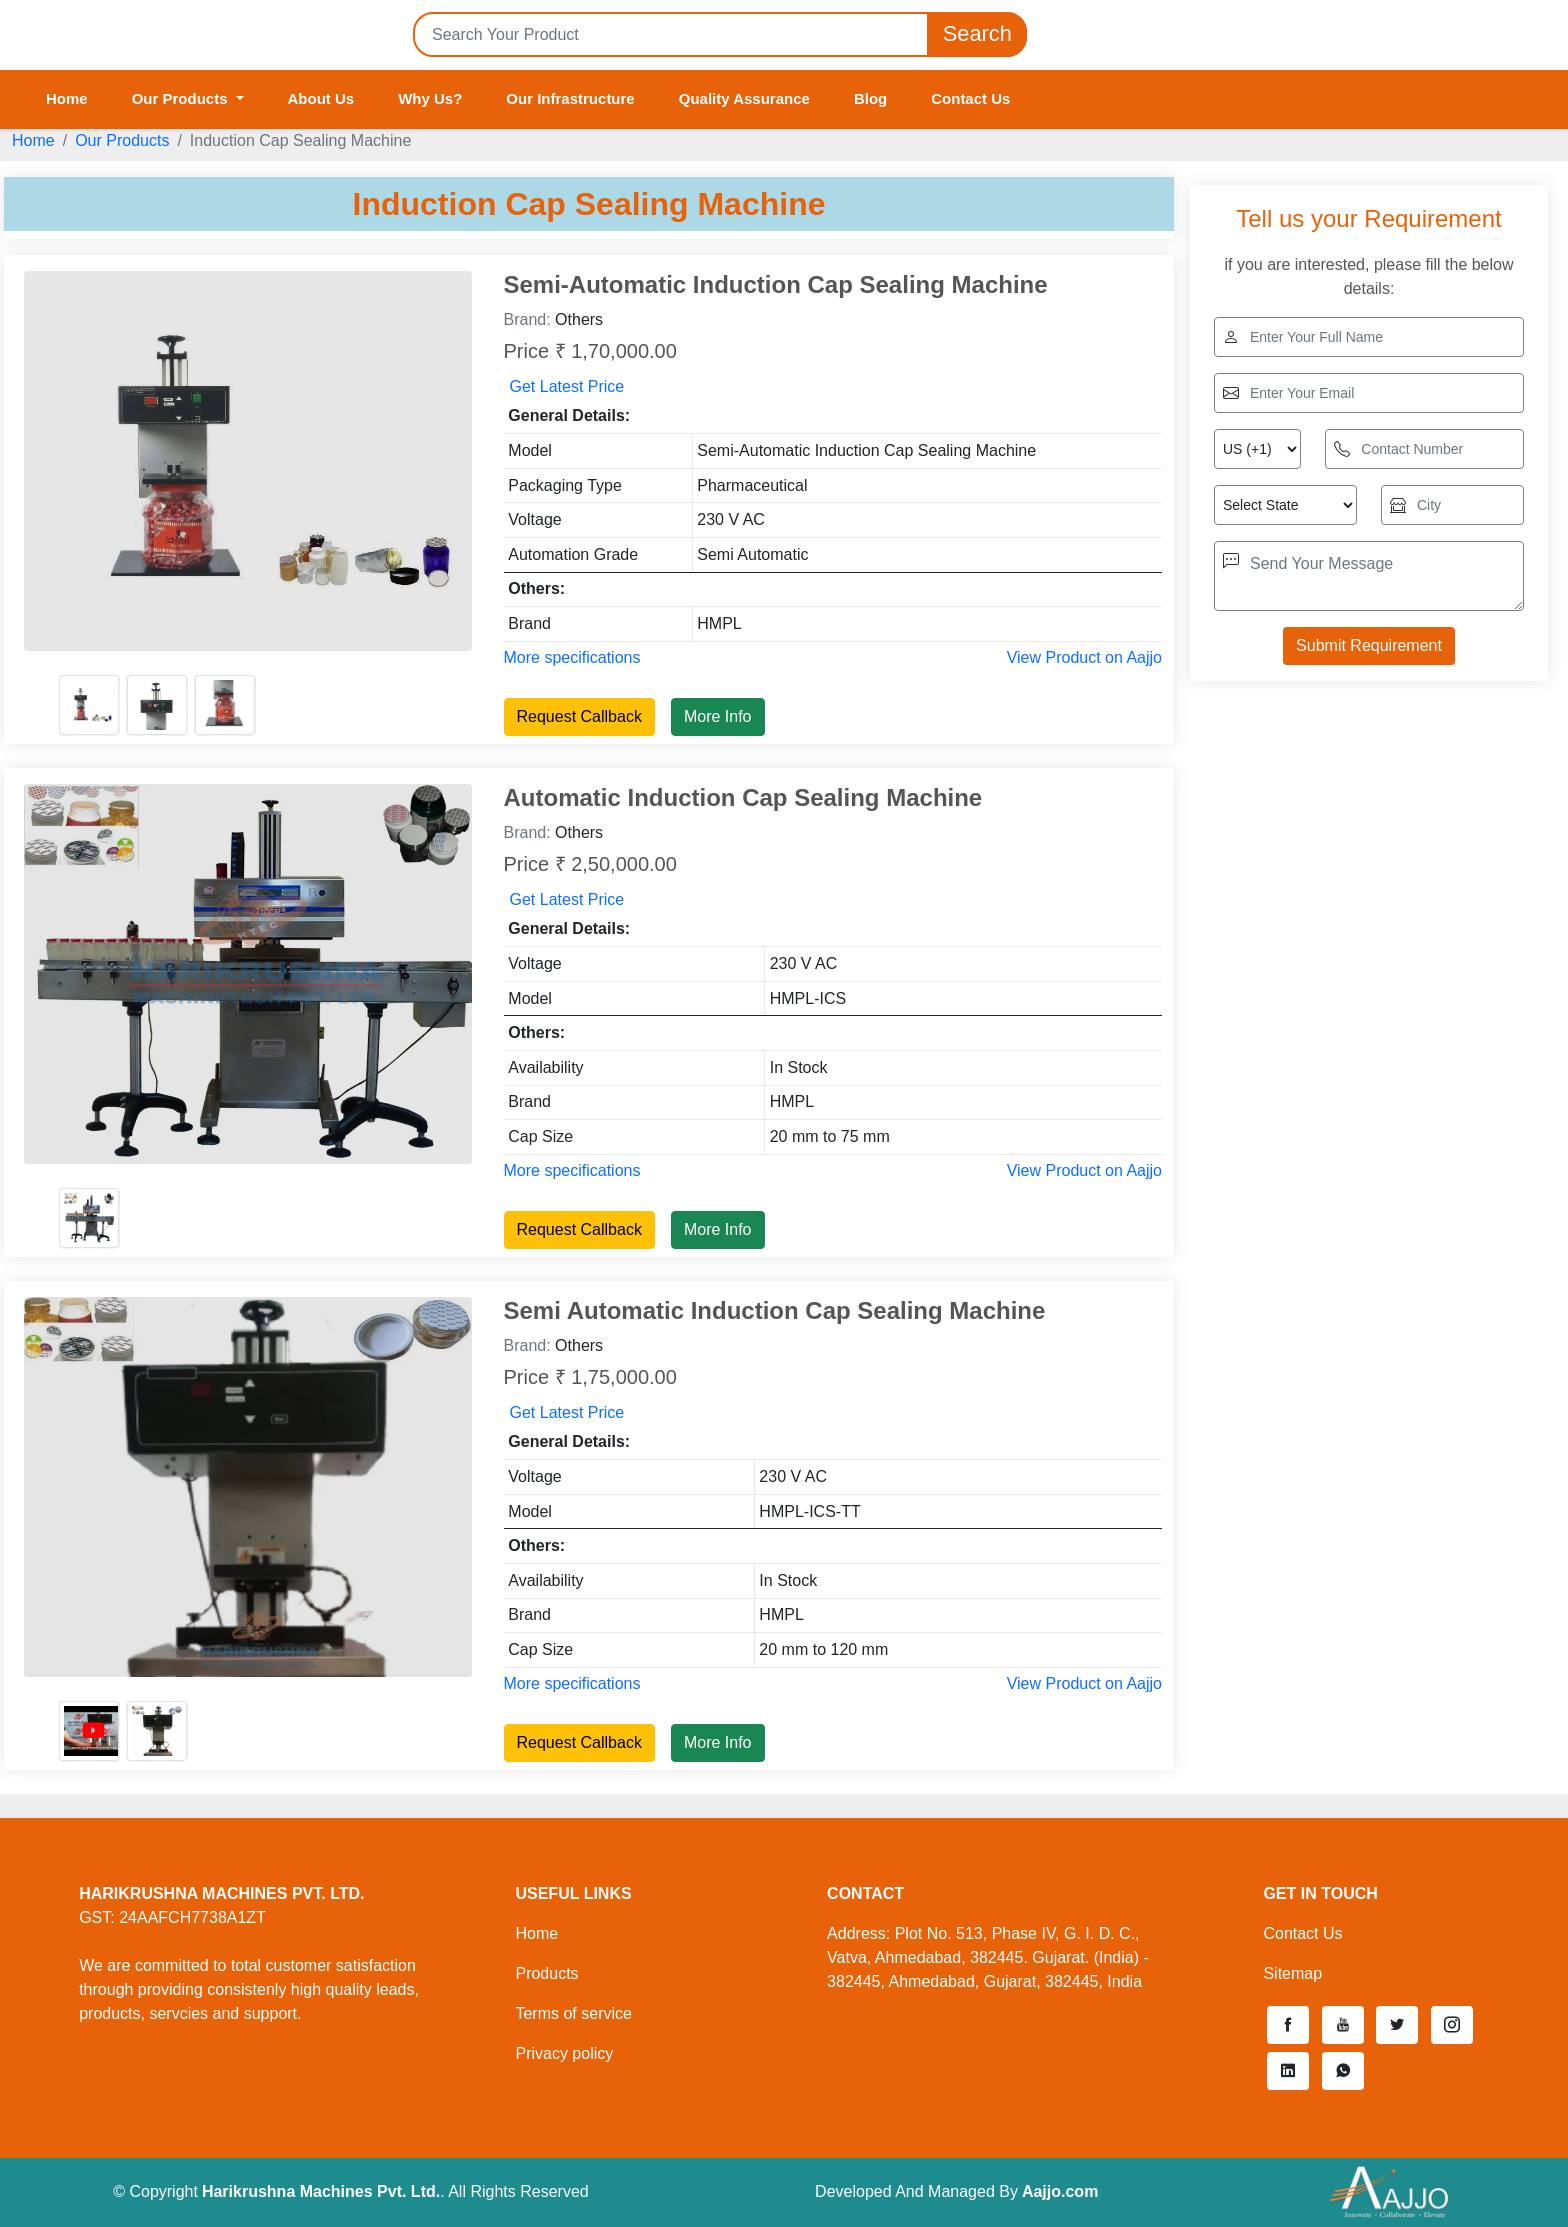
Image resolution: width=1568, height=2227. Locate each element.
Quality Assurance (744, 98)
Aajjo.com (1060, 2191)
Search (977, 34)
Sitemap (1292, 1973)
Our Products (122, 140)
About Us (321, 98)
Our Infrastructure (570, 98)
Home (67, 98)
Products (546, 1973)
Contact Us (970, 98)
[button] (1288, 2025)
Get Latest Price (567, 386)
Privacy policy (564, 2053)
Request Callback (579, 716)
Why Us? (430, 98)
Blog (870, 98)
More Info (718, 716)
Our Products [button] (182, 98)
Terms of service (573, 2013)
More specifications (572, 657)
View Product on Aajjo (1084, 657)
